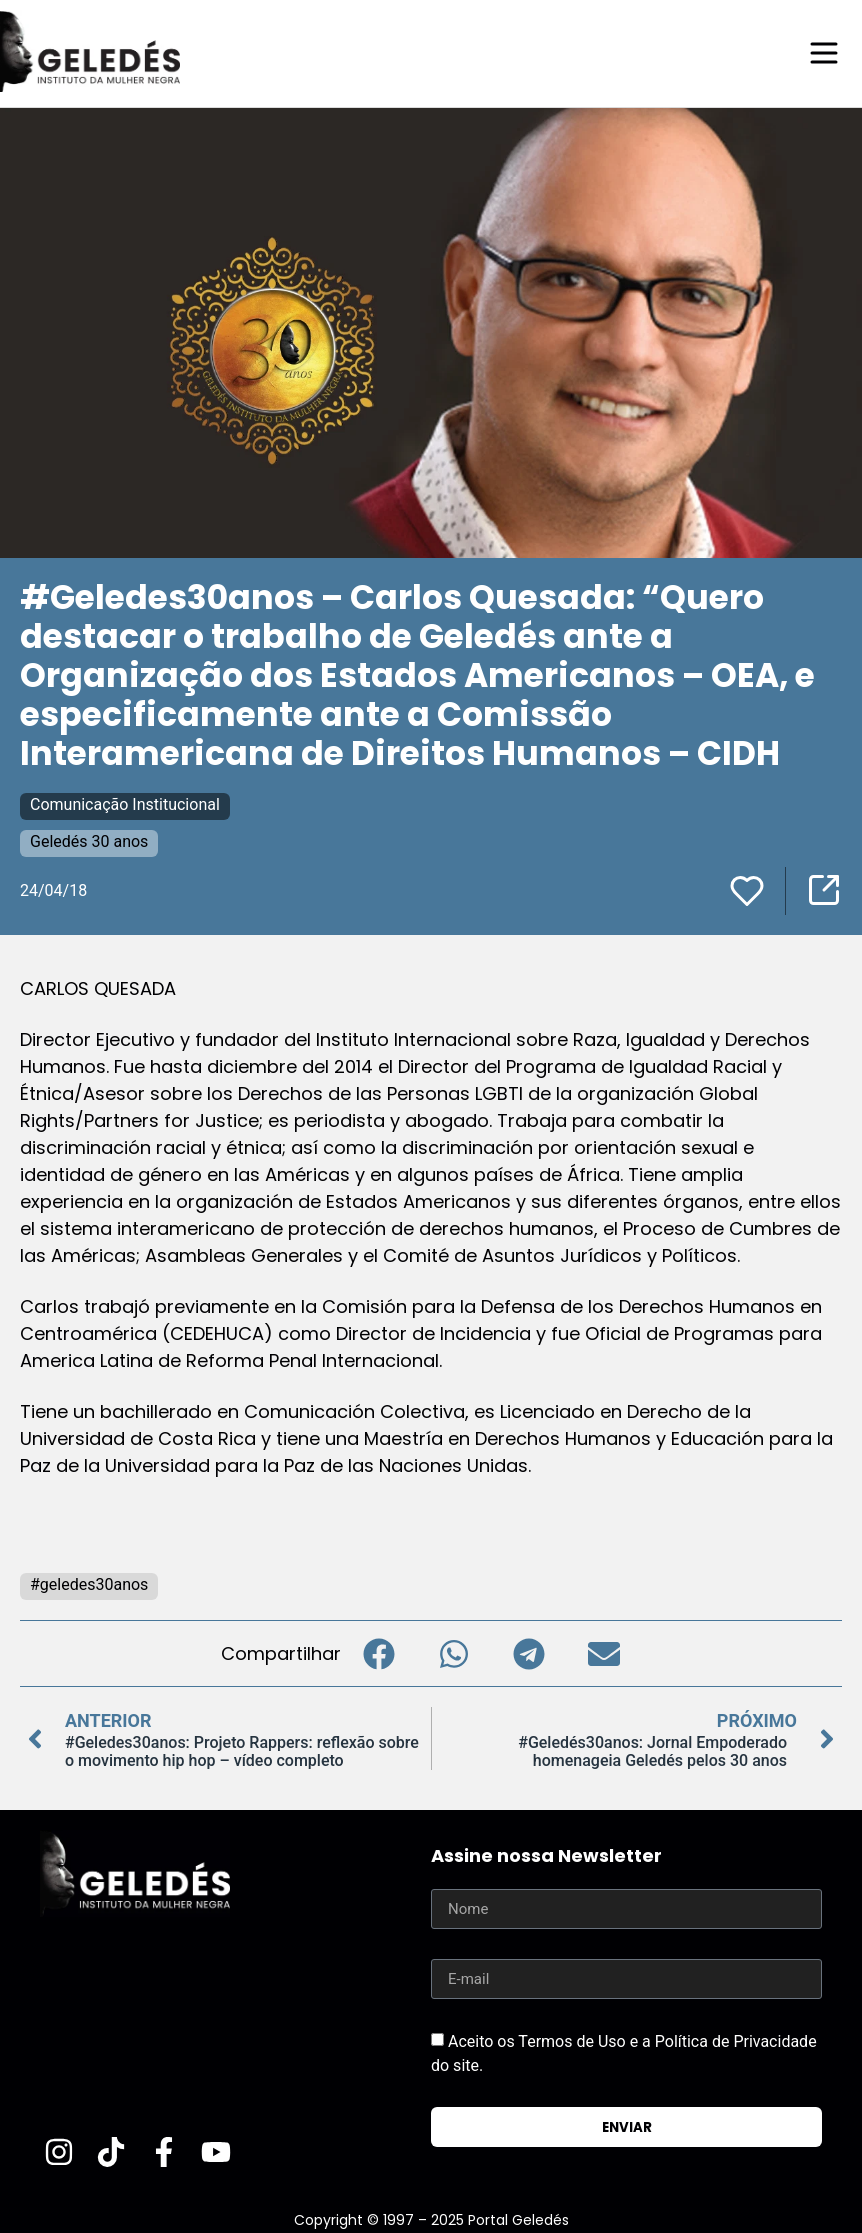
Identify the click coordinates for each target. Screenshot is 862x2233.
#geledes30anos (89, 1583)
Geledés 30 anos (89, 840)
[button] (378, 1652)
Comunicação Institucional (125, 803)
